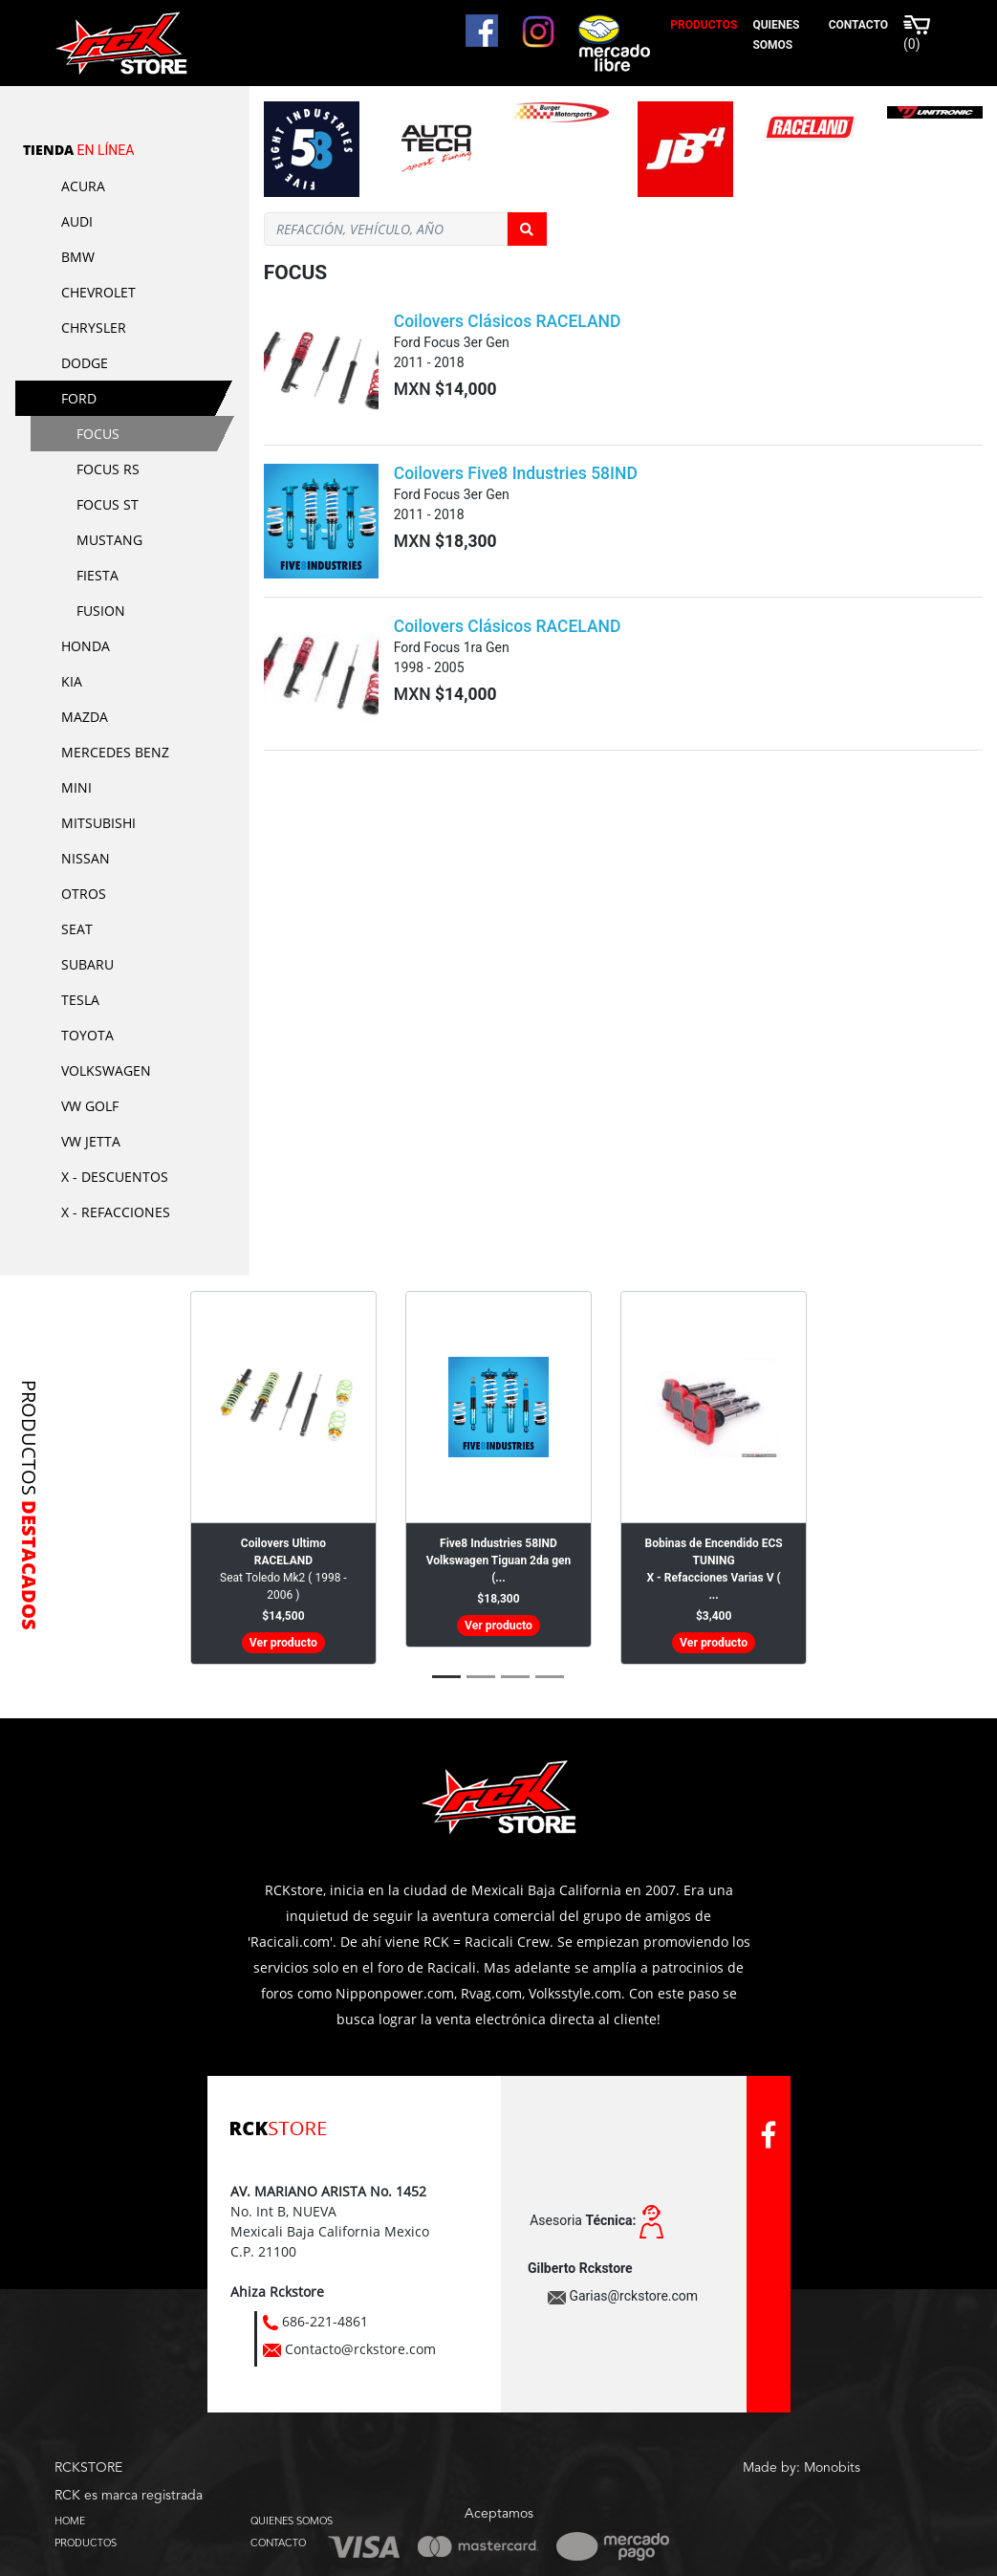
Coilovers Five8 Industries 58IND (516, 473)
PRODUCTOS (85, 2542)
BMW (78, 257)
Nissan (85, 858)
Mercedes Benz (115, 752)
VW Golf (90, 1106)
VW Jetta (90, 1141)
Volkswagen (106, 1070)
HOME (69, 2520)
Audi (77, 221)
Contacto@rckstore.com (360, 2349)
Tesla (80, 1000)
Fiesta (97, 575)
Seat (77, 929)
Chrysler (93, 327)
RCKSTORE (88, 2468)
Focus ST (107, 504)
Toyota (87, 1035)
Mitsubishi (98, 823)
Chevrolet (98, 292)
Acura (83, 186)
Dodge (84, 363)
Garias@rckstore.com (633, 2295)
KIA (71, 681)
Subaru (87, 964)
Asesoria (583, 2220)
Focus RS (108, 469)
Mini (76, 787)
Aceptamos (499, 2514)
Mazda (84, 717)
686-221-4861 (325, 2321)
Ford (79, 398)
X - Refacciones (115, 1212)
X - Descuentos (114, 1177)
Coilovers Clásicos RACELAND (507, 321)
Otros (83, 893)
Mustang (109, 540)
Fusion (100, 610)
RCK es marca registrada (128, 2495)
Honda (85, 646)
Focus (97, 434)
